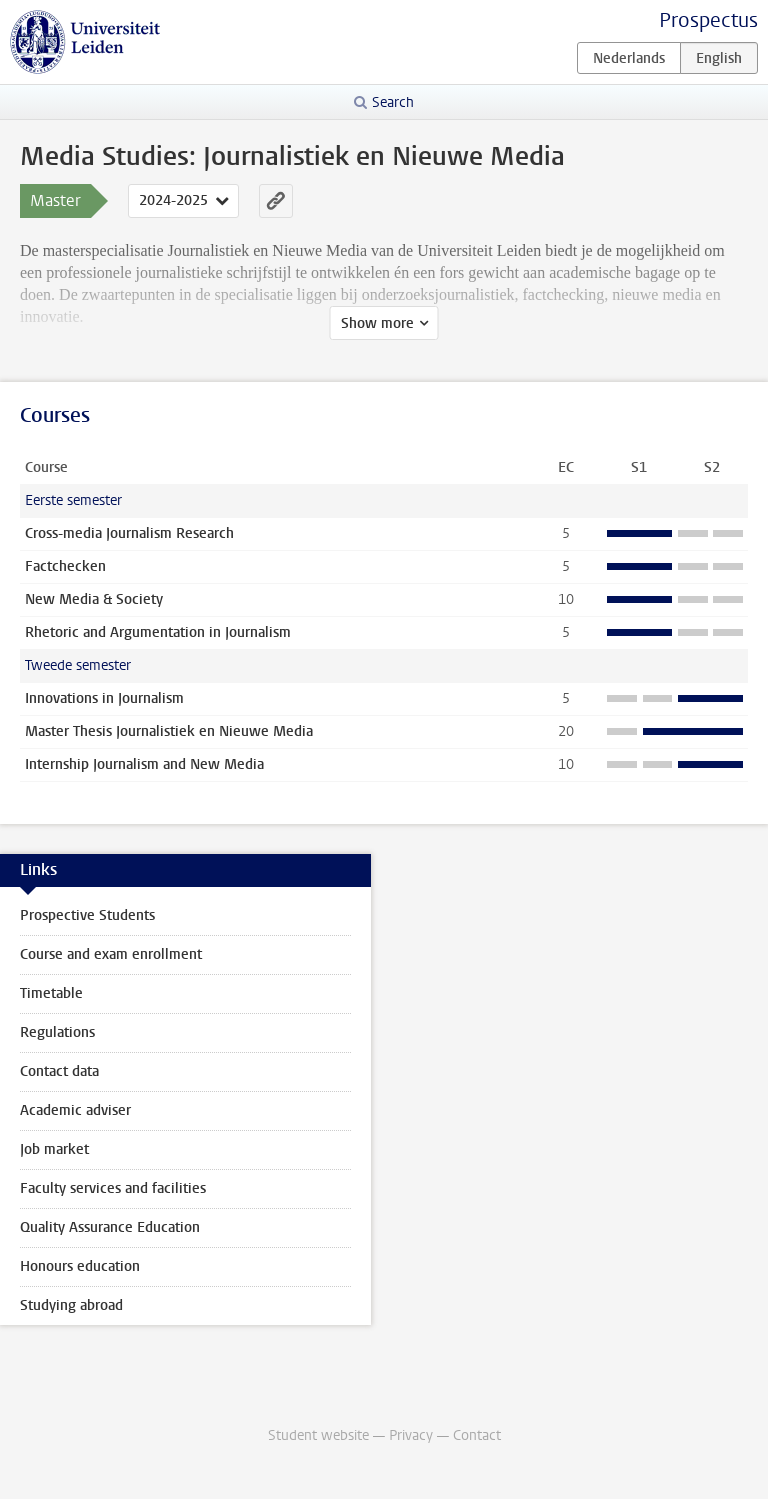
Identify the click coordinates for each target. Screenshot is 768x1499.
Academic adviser (75, 1110)
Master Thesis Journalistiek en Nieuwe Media (169, 731)
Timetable (51, 993)
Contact (477, 1435)
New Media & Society (94, 599)
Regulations (57, 1032)
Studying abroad (71, 1305)
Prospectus (708, 20)
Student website (318, 1435)
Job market (54, 1149)
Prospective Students (87, 915)
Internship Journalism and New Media (144, 764)
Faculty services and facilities (113, 1188)
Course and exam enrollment (111, 954)
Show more (377, 323)
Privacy (411, 1435)
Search (393, 102)
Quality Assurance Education (110, 1227)
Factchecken (65, 566)
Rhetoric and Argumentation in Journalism (158, 632)
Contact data (59, 1071)
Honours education (80, 1266)
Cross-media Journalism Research (129, 533)
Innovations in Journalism (104, 698)
